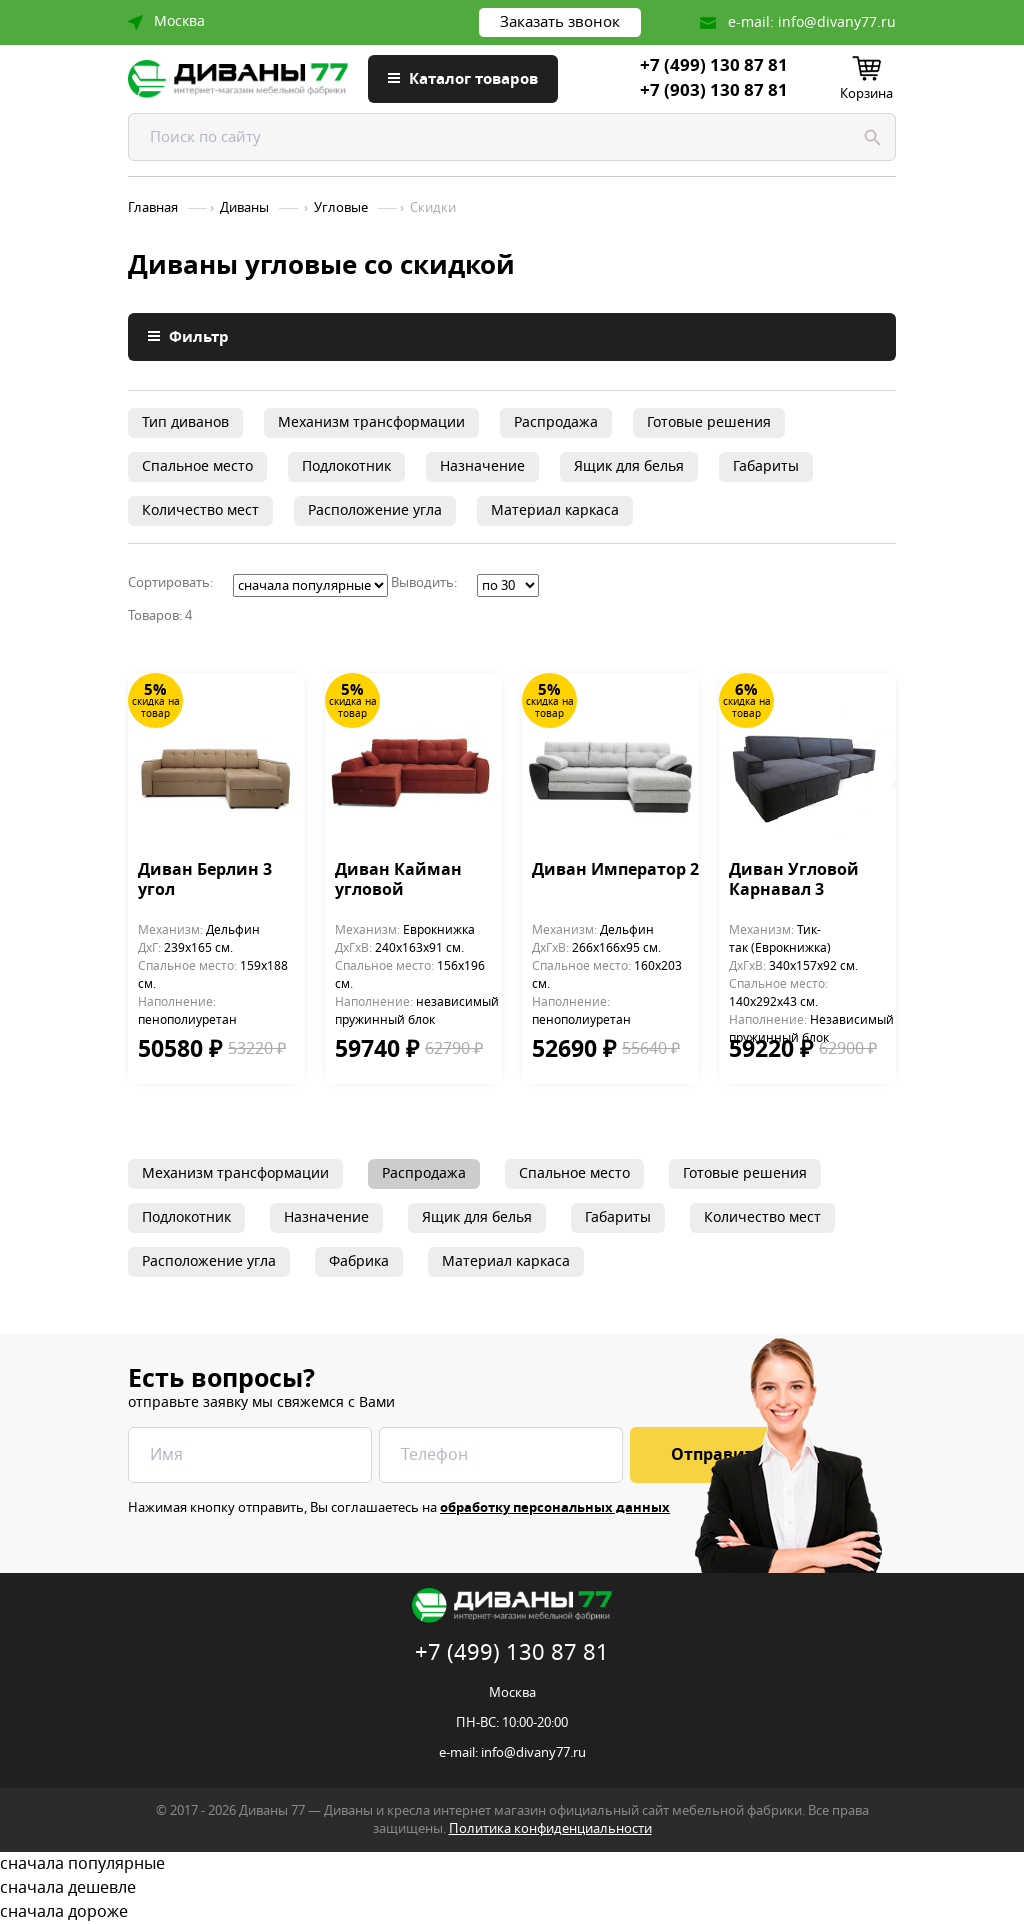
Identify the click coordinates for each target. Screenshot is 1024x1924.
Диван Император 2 (615, 871)
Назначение (482, 466)
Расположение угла (375, 510)
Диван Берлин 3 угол (205, 881)
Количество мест (200, 510)
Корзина (866, 93)
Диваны (244, 208)
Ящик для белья (629, 466)
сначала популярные (512, 1864)
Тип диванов (185, 422)
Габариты (766, 466)
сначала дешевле (512, 1888)
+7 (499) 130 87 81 (714, 66)
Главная (153, 208)
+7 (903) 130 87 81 (714, 91)
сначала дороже (512, 1912)
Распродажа (556, 422)
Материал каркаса (555, 510)
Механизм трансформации (371, 422)
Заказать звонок (560, 22)
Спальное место (197, 466)
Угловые (341, 208)
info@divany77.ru (837, 22)
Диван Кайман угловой (398, 881)
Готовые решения (709, 422)
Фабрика (359, 1261)
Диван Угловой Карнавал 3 (794, 881)
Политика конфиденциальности (550, 1828)
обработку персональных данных (555, 1507)
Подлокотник (346, 466)
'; (310, 585)
